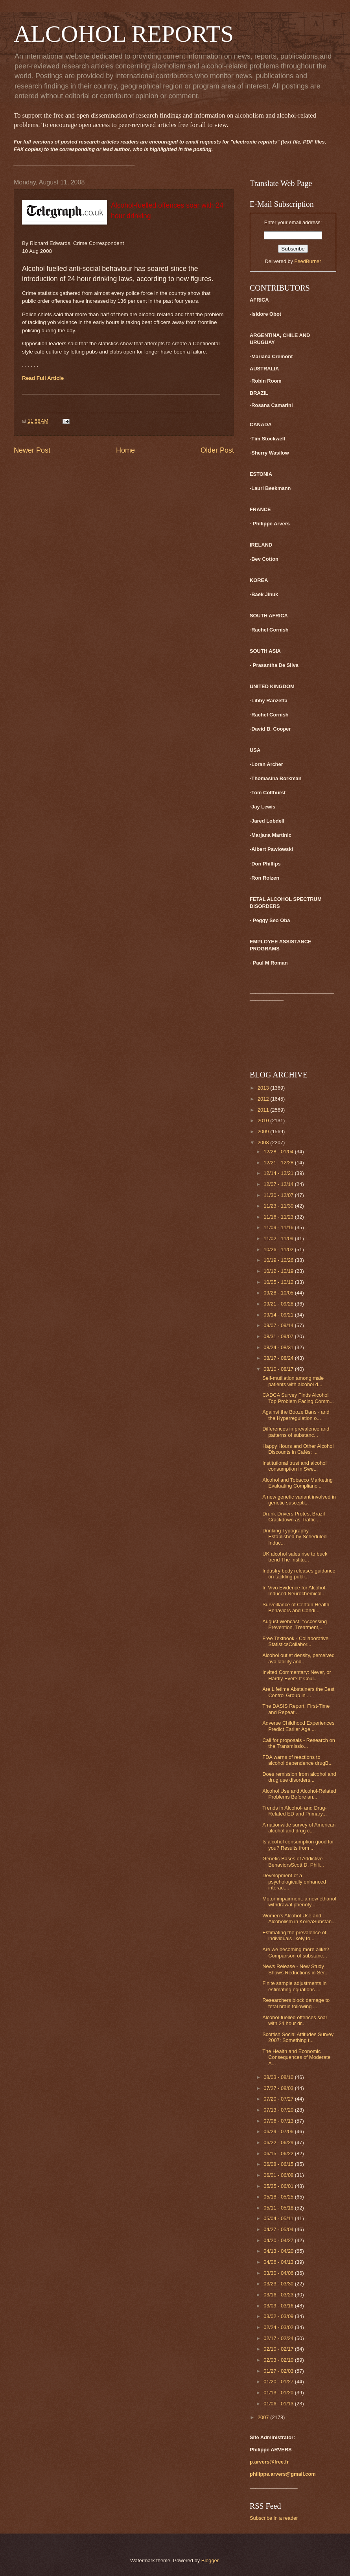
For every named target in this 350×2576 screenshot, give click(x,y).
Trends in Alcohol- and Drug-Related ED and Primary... (294, 1811)
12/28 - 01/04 (279, 1152)
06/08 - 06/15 (279, 2164)
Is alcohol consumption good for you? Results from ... (298, 1845)
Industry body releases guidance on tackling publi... (298, 1574)
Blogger (210, 2560)
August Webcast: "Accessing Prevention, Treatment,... (294, 1624)
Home (125, 450)
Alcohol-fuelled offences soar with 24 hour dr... (294, 2020)
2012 (264, 1099)
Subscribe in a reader (274, 2518)
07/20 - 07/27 (279, 2099)
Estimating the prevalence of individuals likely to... (294, 1935)
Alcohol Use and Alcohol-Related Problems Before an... (299, 1794)
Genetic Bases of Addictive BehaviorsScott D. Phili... (293, 1861)
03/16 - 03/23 (279, 2295)
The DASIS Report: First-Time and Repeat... (296, 1709)
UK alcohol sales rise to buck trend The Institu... (294, 1557)
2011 (264, 1110)
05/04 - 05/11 (279, 2218)
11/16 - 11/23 (279, 1217)
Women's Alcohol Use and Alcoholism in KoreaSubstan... (299, 1918)
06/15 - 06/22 (279, 2153)
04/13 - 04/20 (279, 2251)
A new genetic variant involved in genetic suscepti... (299, 1500)
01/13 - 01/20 (279, 2393)
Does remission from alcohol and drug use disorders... (299, 1777)
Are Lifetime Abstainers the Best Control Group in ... (298, 1692)
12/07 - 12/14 (279, 1184)
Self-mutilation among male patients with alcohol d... (293, 1381)
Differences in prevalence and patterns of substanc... (295, 1432)
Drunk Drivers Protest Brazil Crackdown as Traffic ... (293, 1517)
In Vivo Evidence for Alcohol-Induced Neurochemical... (294, 1590)
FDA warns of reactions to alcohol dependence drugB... (297, 1760)
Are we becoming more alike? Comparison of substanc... (295, 1952)
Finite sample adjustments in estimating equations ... (294, 1986)
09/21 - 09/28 (279, 1304)
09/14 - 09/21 (279, 1315)
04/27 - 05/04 (279, 2229)
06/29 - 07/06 (279, 2131)
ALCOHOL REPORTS (124, 34)
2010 (264, 1120)
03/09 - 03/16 (279, 2306)
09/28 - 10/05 (279, 1293)
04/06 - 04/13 (279, 2262)
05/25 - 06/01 (279, 2186)
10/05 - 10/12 (279, 1282)
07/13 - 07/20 (279, 2110)
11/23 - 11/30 (279, 1206)
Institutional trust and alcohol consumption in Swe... (294, 1466)
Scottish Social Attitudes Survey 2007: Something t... (297, 2037)
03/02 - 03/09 (279, 2316)
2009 (264, 1131)
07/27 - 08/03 (279, 2088)
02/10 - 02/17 (279, 2349)
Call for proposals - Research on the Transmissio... (298, 1743)
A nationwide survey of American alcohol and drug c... (298, 1828)
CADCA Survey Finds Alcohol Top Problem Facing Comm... (298, 1398)
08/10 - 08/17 (279, 1369)
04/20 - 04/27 (279, 2240)
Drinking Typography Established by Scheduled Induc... (294, 1537)
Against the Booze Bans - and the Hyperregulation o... (295, 1415)
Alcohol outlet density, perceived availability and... (298, 1658)
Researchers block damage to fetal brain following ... (296, 2003)
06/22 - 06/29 (279, 2142)
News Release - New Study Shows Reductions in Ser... (295, 1969)
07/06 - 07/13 (279, 2121)
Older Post (217, 450)
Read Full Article (43, 378)
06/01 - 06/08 (279, 2175)
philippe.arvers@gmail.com (283, 2474)
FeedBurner (308, 261)
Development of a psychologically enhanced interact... (294, 1882)
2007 (264, 2417)
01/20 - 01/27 (279, 2382)
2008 (264, 1142)
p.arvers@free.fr (269, 2462)
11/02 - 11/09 (279, 1238)
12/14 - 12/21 (279, 1173)
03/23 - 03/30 (279, 2284)
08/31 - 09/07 (279, 1336)
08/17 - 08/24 (279, 1358)
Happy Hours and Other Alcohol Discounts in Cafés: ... (297, 1449)
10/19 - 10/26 (279, 1260)
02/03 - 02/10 (279, 2360)
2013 (264, 1088)
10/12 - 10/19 (279, 1271)
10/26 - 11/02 (279, 1249)
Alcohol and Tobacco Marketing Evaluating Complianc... (297, 1483)
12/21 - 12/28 (279, 1163)
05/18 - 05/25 (279, 2197)
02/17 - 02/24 (279, 2338)
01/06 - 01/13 (279, 2404)
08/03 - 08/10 (279, 2077)
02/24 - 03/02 (279, 2327)
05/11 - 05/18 (279, 2208)
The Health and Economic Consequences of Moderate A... (296, 2057)
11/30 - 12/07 (279, 1195)
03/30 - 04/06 (279, 2273)
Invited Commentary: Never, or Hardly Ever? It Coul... (296, 1675)
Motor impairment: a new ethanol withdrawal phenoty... (299, 1902)
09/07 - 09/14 (279, 1325)
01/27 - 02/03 (279, 2371)
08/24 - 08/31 (279, 1347)
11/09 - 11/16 (279, 1227)
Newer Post (32, 450)
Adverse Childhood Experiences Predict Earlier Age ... (298, 1726)
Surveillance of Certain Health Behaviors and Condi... (295, 1607)
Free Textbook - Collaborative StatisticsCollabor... (295, 1641)
